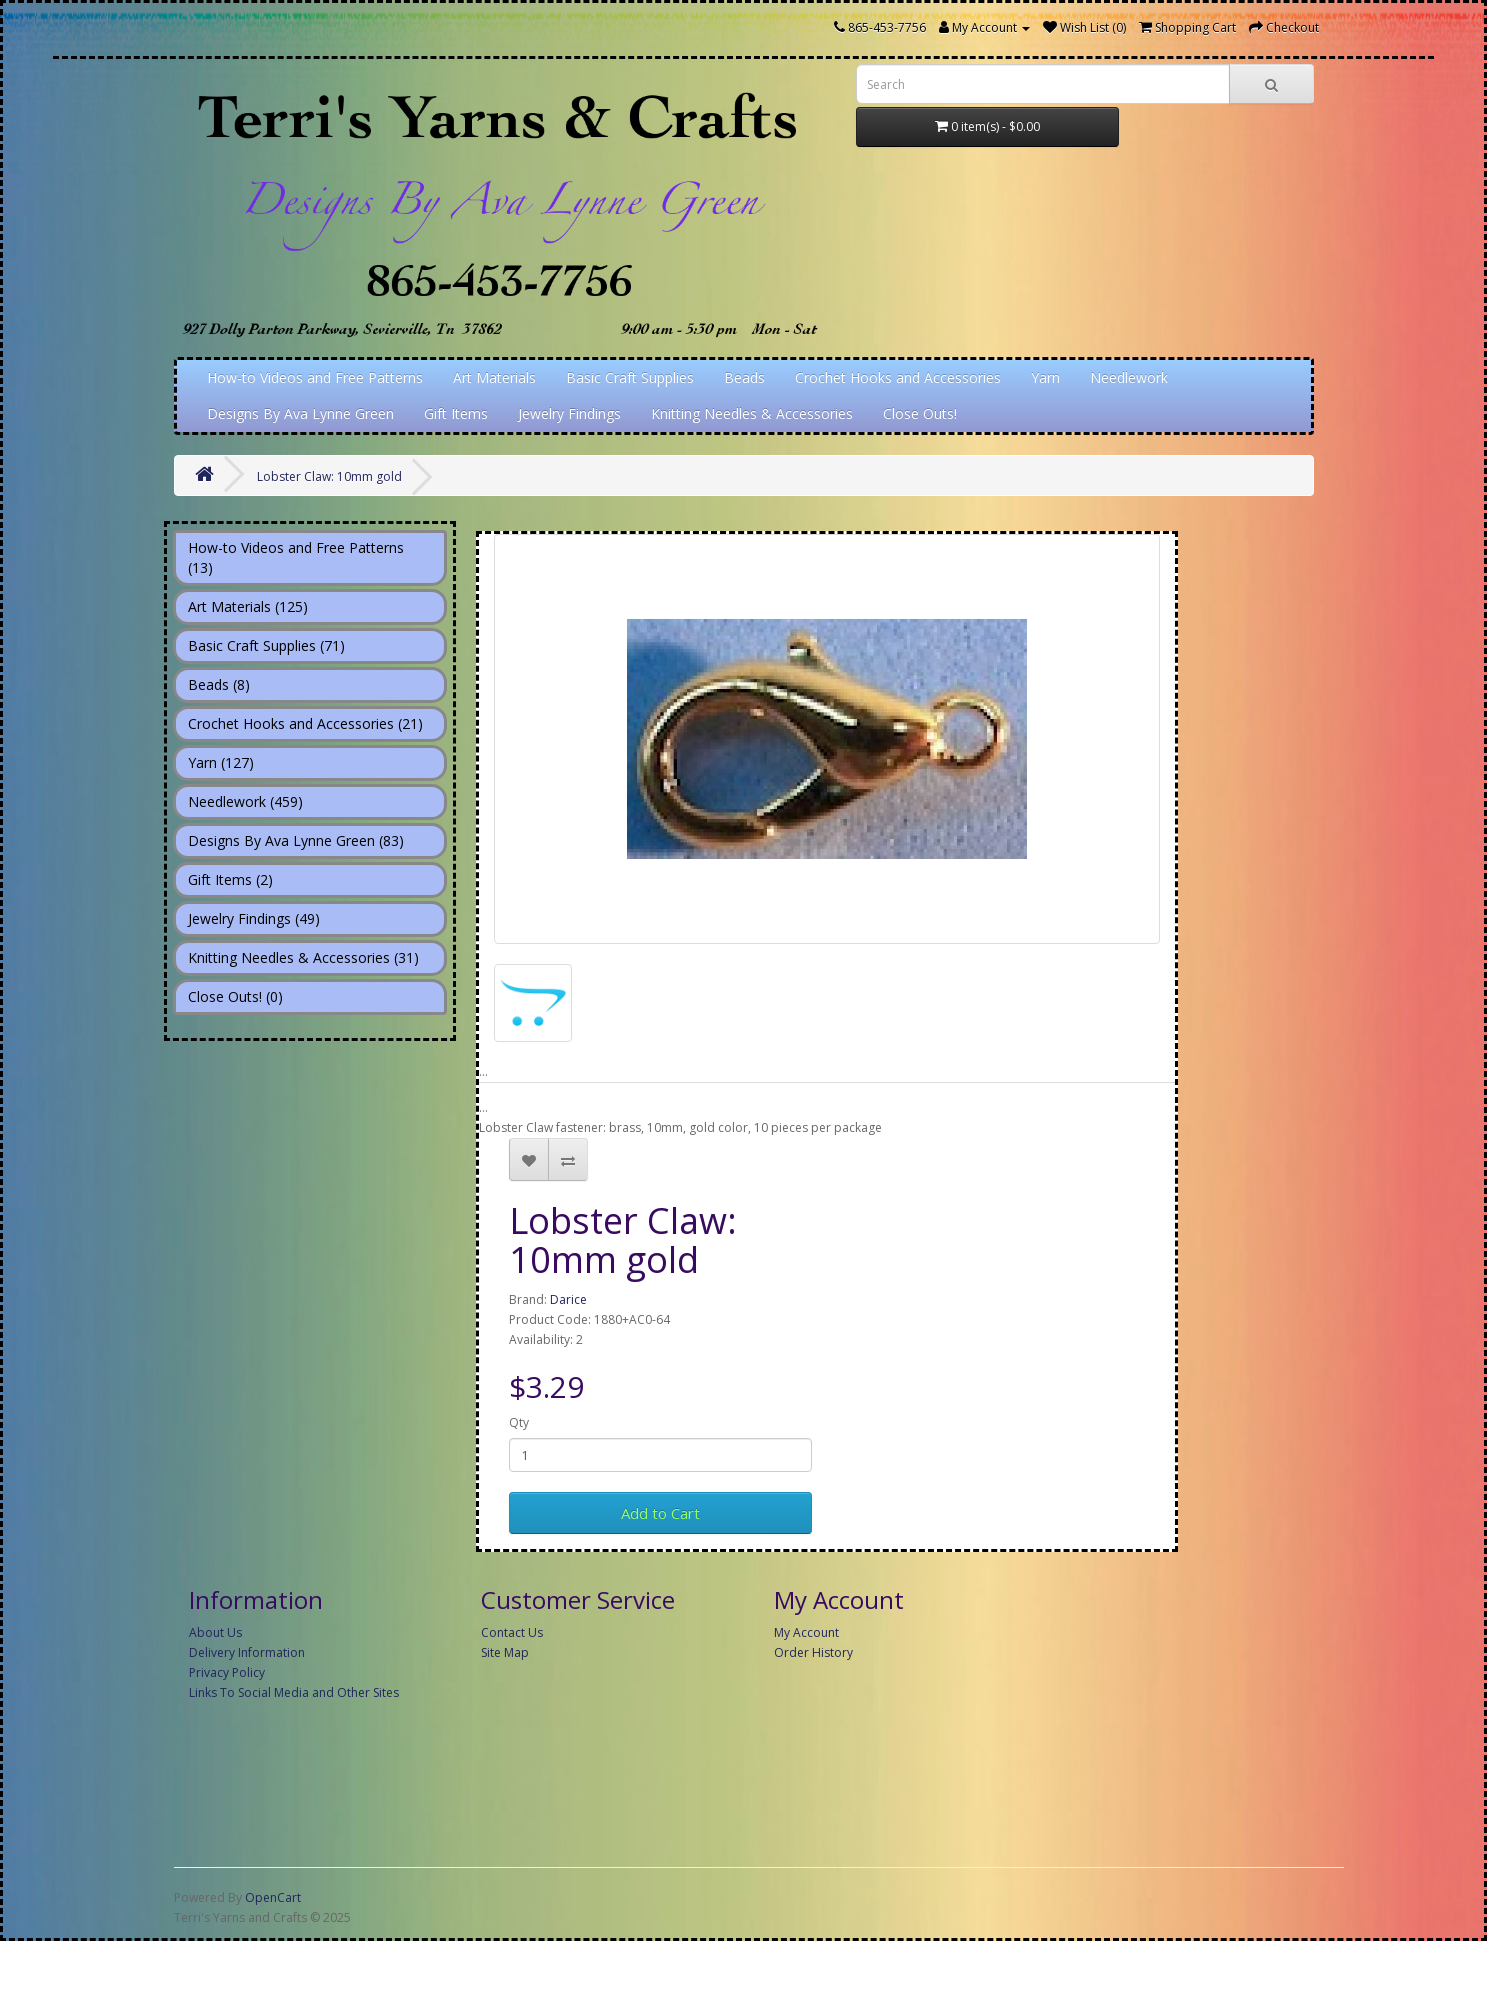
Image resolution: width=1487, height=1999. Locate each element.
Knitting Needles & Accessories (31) (303, 957)
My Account (806, 1632)
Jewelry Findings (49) (254, 918)
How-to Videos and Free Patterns (315, 377)
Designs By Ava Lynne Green (300, 413)
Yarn (1045, 377)
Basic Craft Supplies (630, 377)
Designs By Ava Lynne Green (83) (296, 840)
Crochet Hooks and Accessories (898, 377)
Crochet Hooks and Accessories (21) (305, 723)
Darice (568, 1299)
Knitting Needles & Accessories (752, 413)
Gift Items (456, 413)
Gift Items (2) (230, 879)
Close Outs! (920, 413)
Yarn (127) (221, 762)
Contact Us (512, 1632)
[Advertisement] (759, 1853)
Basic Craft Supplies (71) (266, 645)
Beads (744, 377)
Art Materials (494, 377)
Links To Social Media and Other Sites (294, 1692)
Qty (519, 1422)
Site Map (505, 1652)
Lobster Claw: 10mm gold (329, 476)
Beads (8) (219, 684)
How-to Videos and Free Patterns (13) (296, 557)
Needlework (1129, 377)
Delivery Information (247, 1652)
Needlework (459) (245, 801)
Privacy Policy (227, 1672)
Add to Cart (660, 1513)
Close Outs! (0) (235, 996)
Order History (813, 1652)
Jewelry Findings (569, 413)
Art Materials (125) (248, 606)
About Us (215, 1632)
